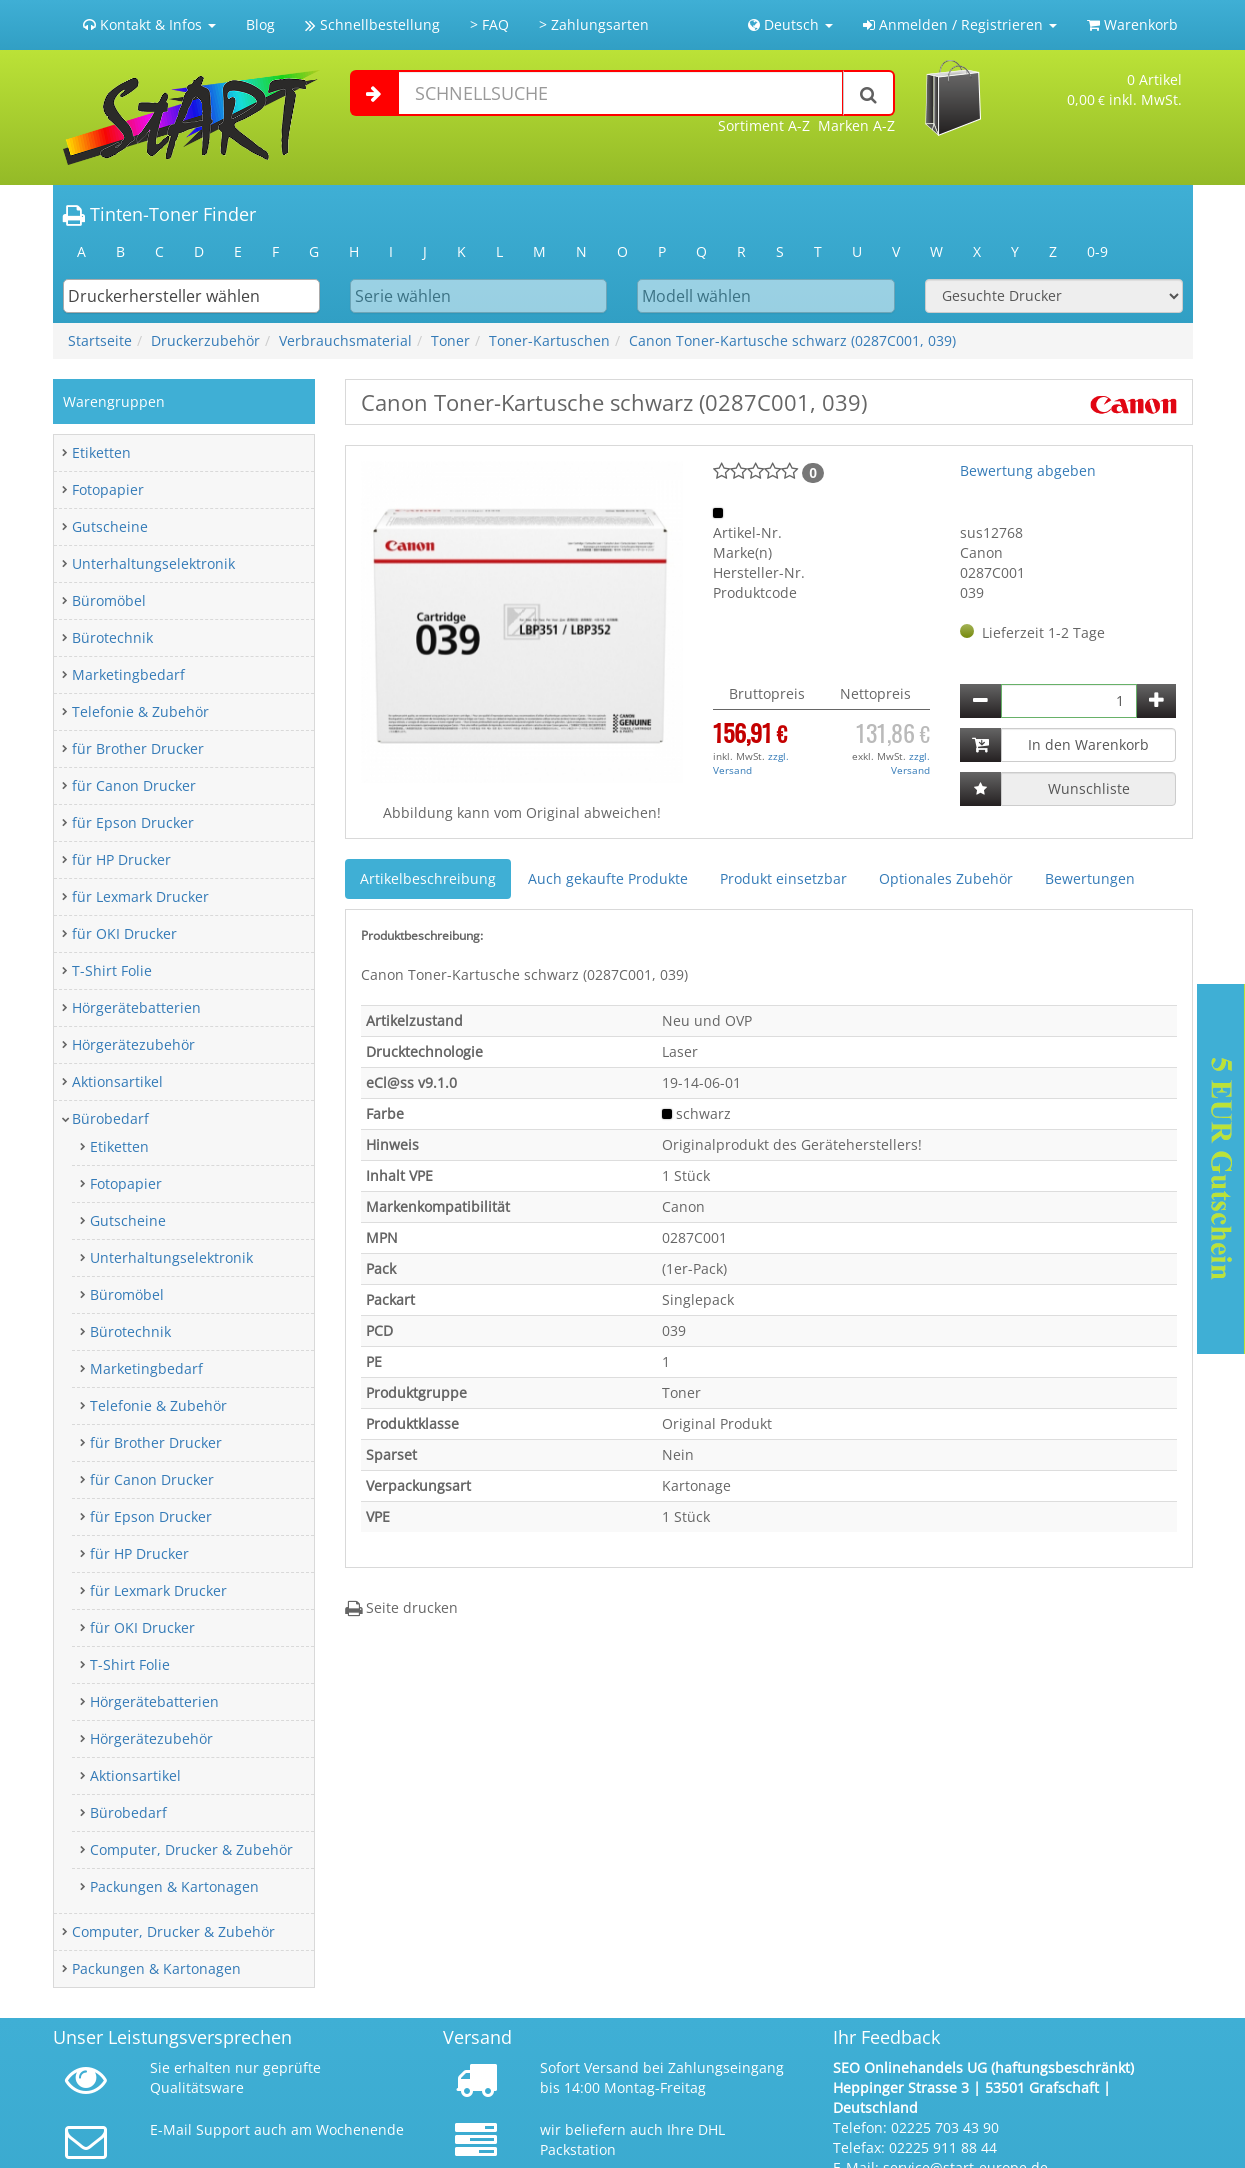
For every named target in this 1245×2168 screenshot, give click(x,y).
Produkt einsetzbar (783, 878)
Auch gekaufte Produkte (608, 878)
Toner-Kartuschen (549, 340)
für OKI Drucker (124, 933)
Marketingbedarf (128, 674)
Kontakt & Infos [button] (149, 24)
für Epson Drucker (133, 822)
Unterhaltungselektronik (153, 563)
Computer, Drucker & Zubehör (191, 1849)
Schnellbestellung (372, 24)
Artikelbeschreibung (428, 878)
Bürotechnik (112, 637)
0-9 (1097, 251)
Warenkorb (1132, 24)
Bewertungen (1090, 878)
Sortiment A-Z (764, 125)
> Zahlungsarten (594, 24)
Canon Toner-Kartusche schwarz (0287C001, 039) (792, 340)
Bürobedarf (110, 1118)
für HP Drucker (121, 859)
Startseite (100, 340)
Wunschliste (1089, 788)
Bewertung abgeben (1028, 470)
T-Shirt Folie (112, 970)
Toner (450, 340)
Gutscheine (110, 526)
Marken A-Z (856, 125)
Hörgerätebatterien (136, 1007)
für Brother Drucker (138, 748)
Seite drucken (401, 1607)
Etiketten (101, 452)
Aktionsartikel (117, 1081)
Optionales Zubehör (946, 878)
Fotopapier (108, 489)
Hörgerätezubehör (133, 1044)
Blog (260, 24)
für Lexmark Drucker (140, 896)
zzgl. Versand (751, 763)
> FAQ (489, 24)
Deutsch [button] (790, 24)
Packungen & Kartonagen (174, 1886)
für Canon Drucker (134, 785)
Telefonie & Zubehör (140, 711)
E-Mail (171, 2129)
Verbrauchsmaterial (345, 340)
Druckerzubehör (205, 340)
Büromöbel (109, 600)
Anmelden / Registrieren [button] (960, 24)
